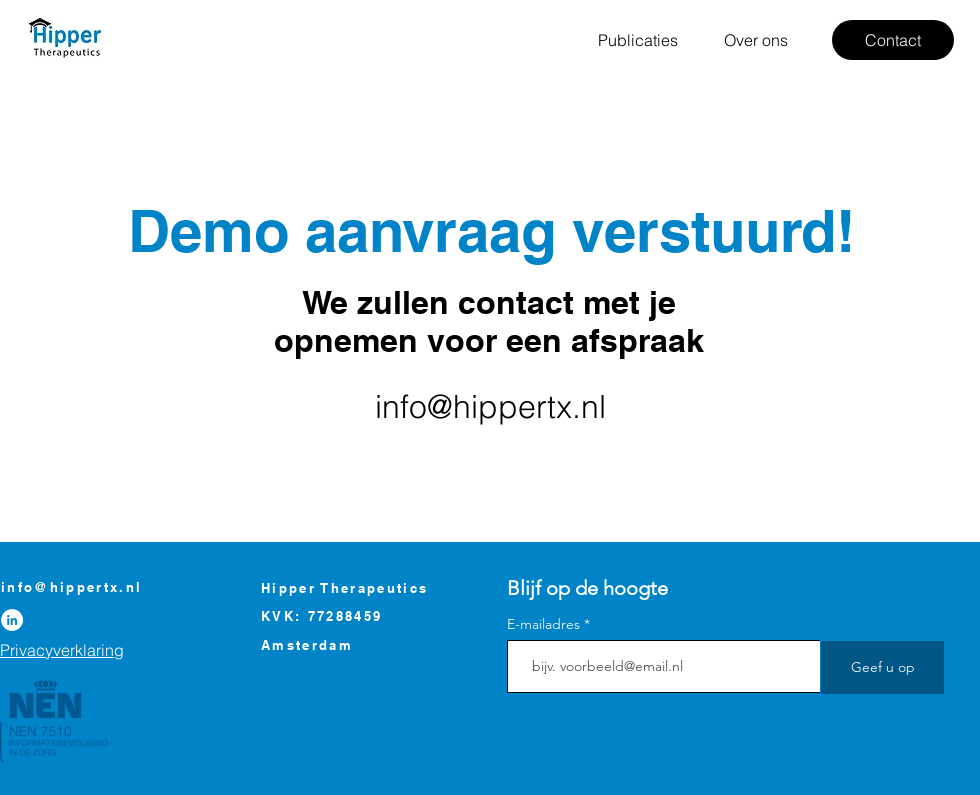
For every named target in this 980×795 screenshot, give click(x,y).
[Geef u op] (882, 667)
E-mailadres (543, 624)
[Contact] (893, 40)
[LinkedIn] (12, 620)
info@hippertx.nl (490, 406)
